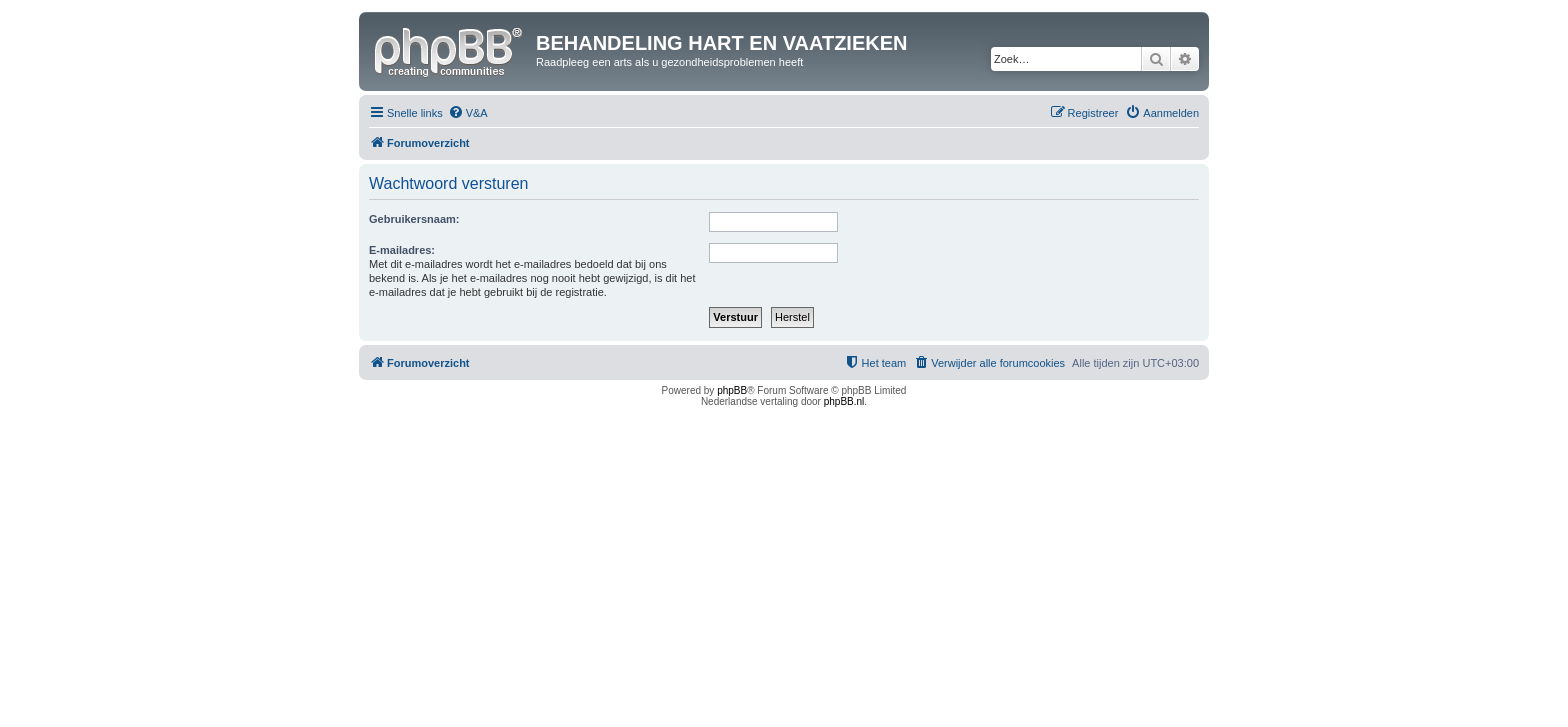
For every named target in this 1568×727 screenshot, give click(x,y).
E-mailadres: (402, 250)
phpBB (732, 390)
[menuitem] (468, 113)
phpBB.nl (844, 401)
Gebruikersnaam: (414, 219)
